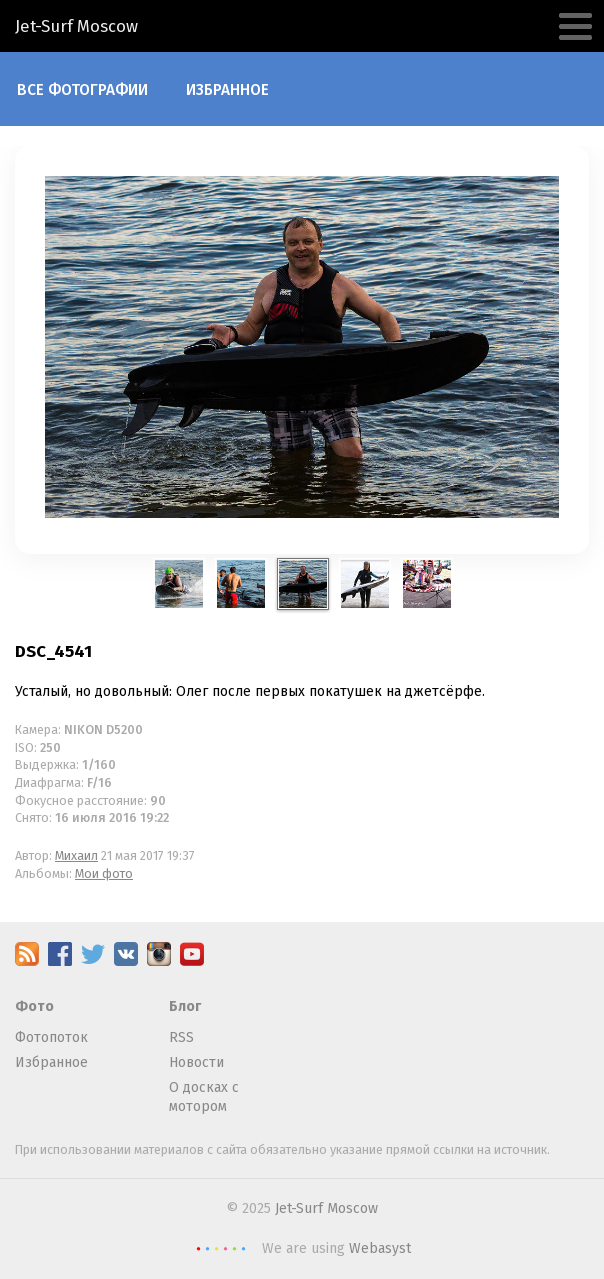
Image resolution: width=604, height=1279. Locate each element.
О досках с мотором (204, 1097)
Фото (34, 1006)
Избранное (227, 90)
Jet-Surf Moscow (326, 1208)
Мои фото (104, 873)
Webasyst (380, 1248)
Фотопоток (51, 1037)
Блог (185, 1006)
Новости (196, 1062)
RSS (181, 1037)
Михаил (76, 855)
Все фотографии (82, 90)
